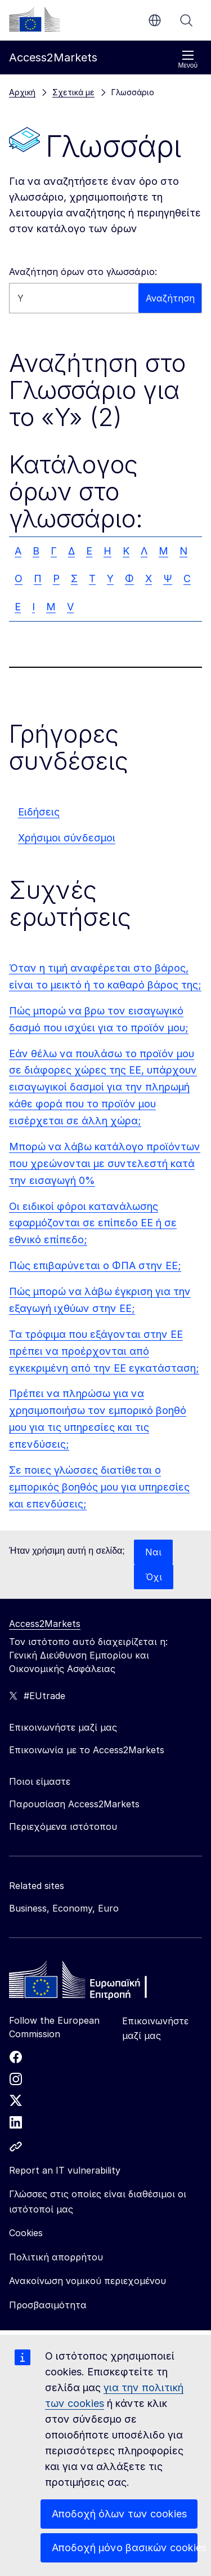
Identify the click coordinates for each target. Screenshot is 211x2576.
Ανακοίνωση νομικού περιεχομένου (87, 2280)
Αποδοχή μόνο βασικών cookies (124, 2547)
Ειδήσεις (39, 812)
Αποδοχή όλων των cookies (119, 2514)
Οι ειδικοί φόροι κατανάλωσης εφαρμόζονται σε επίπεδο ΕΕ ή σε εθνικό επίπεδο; (93, 1223)
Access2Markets (44, 1623)
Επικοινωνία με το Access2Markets (86, 1749)
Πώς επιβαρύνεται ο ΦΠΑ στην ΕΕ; (95, 1265)
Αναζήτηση (186, 20)
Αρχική (22, 92)
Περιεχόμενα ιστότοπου (63, 1826)
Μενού (187, 59)
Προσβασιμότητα (48, 2305)
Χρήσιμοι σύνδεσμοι (66, 838)
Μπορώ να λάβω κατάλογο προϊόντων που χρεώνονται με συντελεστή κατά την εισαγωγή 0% (104, 1163)
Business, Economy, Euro (64, 1908)
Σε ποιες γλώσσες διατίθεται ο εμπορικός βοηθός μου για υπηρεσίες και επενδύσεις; (99, 1487)
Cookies (26, 2232)
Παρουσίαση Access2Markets (74, 1804)
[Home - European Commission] (90, 1983)
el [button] (154, 20)
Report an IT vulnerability (64, 2170)
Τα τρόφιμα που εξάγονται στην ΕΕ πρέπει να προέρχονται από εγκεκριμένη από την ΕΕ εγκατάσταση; (104, 1351)
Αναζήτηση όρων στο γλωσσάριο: (83, 271)
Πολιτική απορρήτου (56, 2257)
